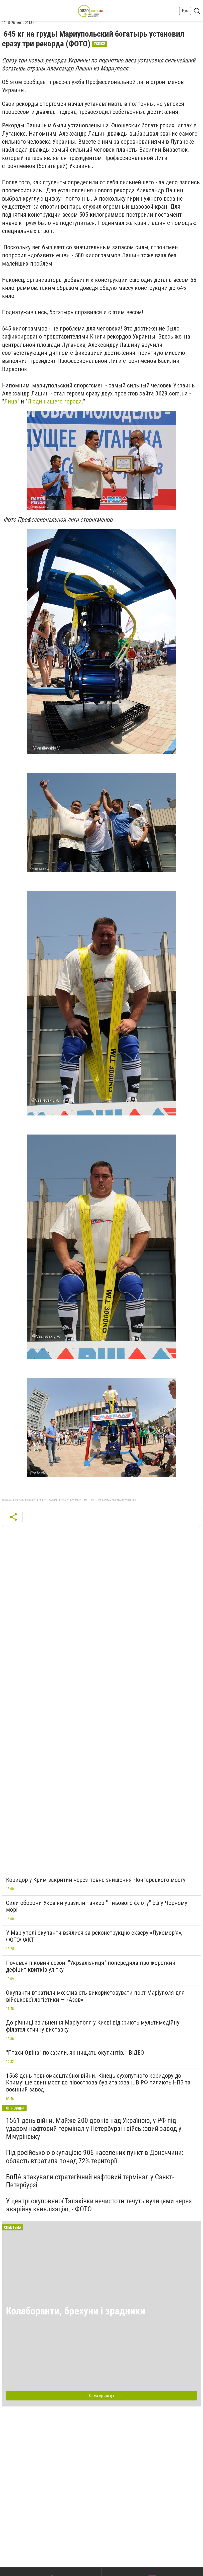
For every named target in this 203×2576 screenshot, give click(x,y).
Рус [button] (185, 10)
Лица (10, 401)
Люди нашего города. (55, 401)
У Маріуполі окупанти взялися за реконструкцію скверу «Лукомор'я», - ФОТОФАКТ (95, 1936)
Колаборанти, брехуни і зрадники (75, 2311)
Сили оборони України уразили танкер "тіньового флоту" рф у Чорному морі (96, 1906)
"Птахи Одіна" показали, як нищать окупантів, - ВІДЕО (75, 2052)
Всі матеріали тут (101, 2396)
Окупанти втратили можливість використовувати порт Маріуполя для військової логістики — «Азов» (95, 1996)
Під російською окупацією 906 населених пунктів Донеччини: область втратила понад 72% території (94, 2156)
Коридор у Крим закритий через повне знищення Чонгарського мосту (95, 1879)
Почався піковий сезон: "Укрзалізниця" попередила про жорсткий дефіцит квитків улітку (90, 1966)
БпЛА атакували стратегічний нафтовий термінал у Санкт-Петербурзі (90, 2181)
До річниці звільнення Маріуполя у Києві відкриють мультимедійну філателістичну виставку (92, 2026)
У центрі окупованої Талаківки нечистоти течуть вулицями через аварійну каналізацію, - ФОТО (99, 2205)
